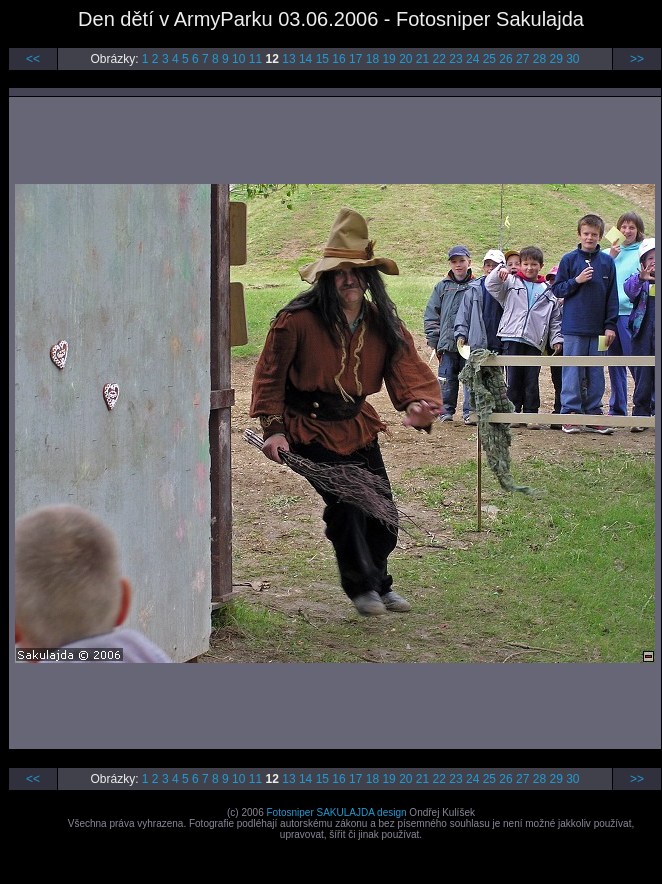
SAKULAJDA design (362, 812)
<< (33, 59)
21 (422, 59)
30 (572, 59)
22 (439, 59)
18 (372, 59)
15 (322, 59)
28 (539, 59)
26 (505, 59)
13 (288, 59)
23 (455, 59)
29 (555, 59)
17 (355, 59)
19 (388, 59)
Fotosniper (290, 812)
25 (489, 59)
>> (637, 59)
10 (238, 59)
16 (338, 59)
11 (255, 59)
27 (522, 59)
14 (305, 59)
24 (472, 59)
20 (405, 59)
